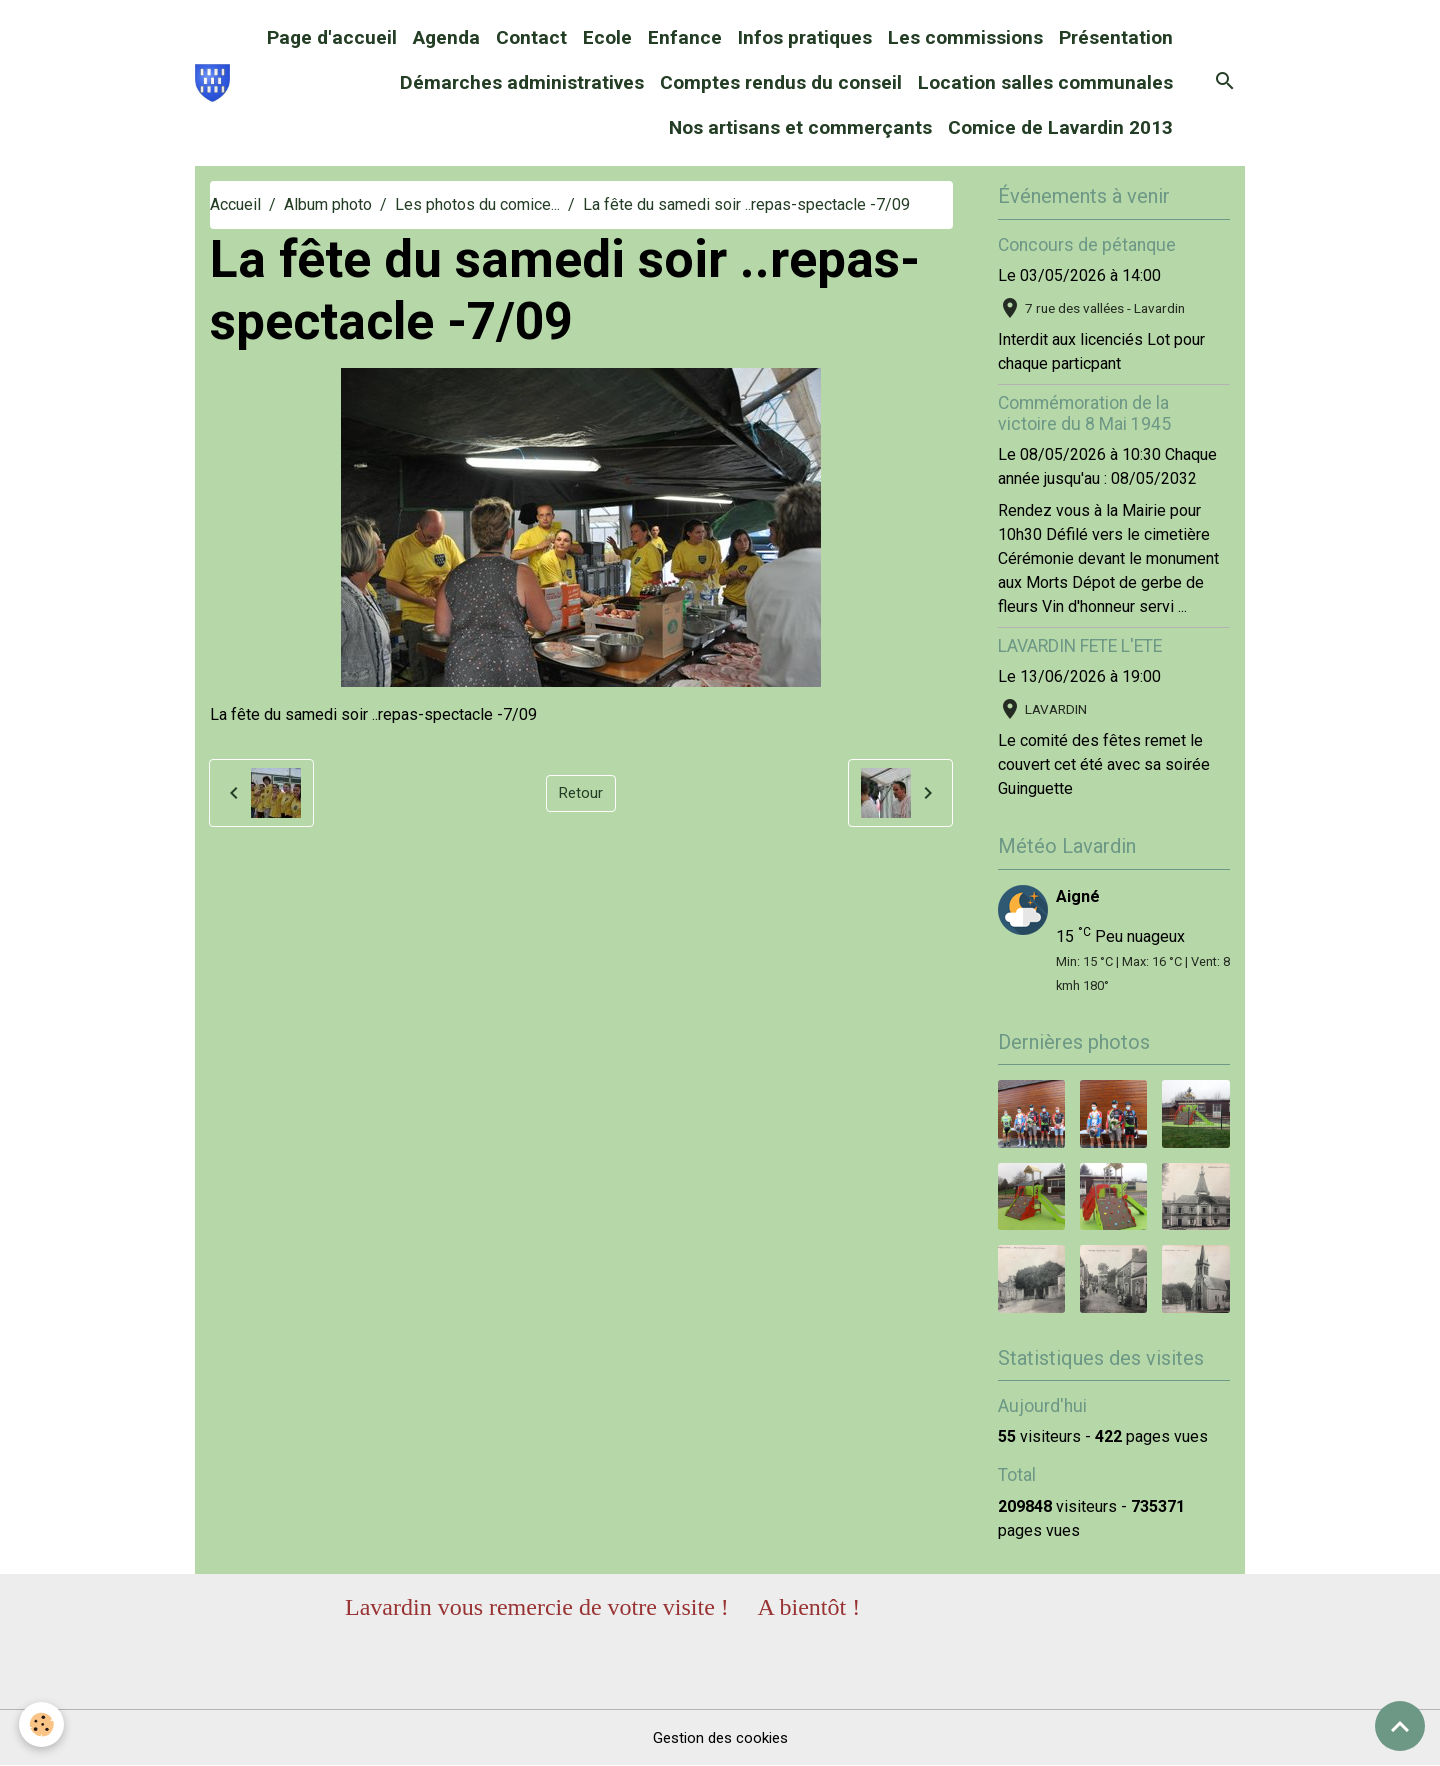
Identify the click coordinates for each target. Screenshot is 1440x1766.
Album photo (328, 204)
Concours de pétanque (1087, 245)
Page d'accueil (332, 37)
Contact (531, 37)
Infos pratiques (805, 37)
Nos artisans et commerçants (800, 127)
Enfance (685, 37)
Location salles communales (1045, 82)
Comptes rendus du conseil (781, 82)
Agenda (446, 37)
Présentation (1116, 37)
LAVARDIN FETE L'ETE (1080, 646)
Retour (581, 792)
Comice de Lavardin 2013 (1060, 127)
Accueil (235, 204)
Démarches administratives (522, 82)
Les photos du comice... (477, 204)
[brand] (212, 83)
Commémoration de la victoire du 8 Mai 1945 (1084, 413)
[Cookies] (42, 1724)
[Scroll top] (1400, 1726)
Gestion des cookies (720, 1737)
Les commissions (965, 37)
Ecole (607, 37)
